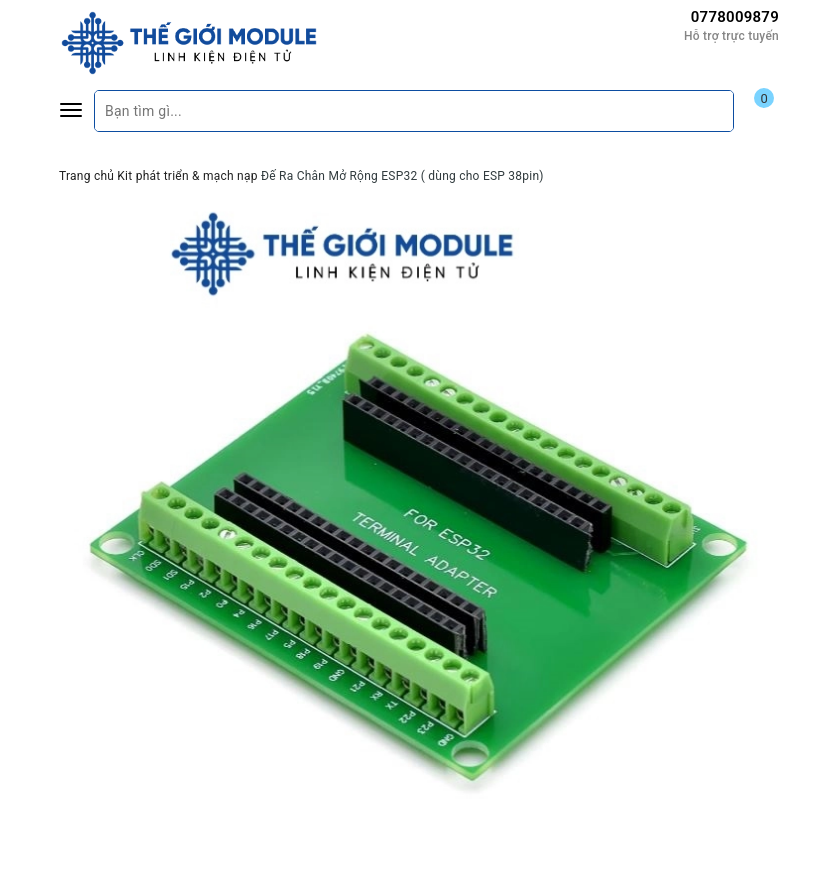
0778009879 (735, 17)
